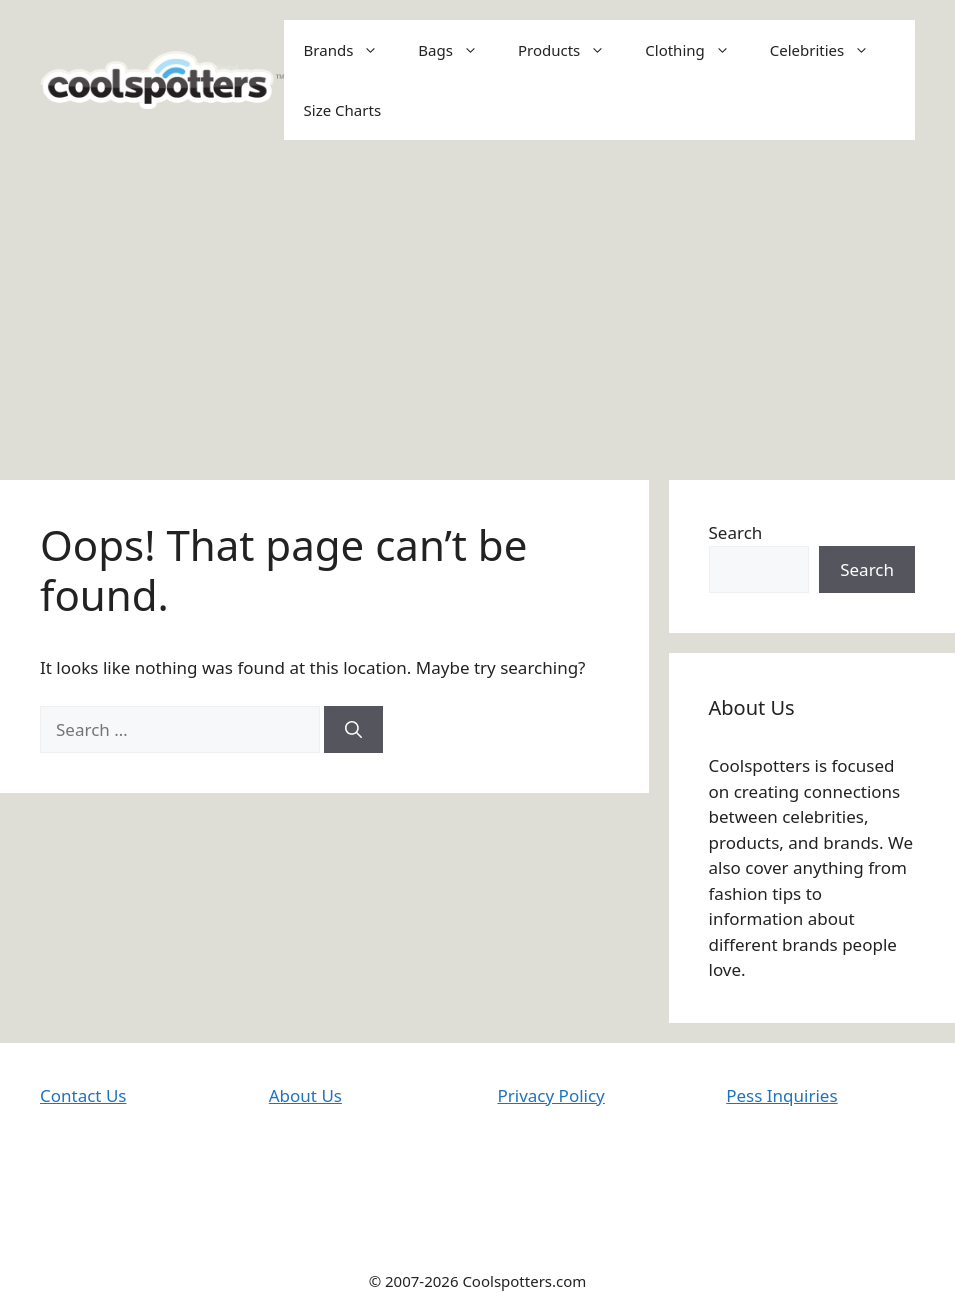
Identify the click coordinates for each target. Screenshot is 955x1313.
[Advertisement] (477, 310)
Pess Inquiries (781, 1095)
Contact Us (83, 1095)
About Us (305, 1095)
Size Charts (342, 110)
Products (571, 50)
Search (736, 532)
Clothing (697, 50)
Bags (458, 50)
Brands (351, 50)
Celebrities (830, 50)
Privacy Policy (551, 1095)
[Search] (353, 730)
